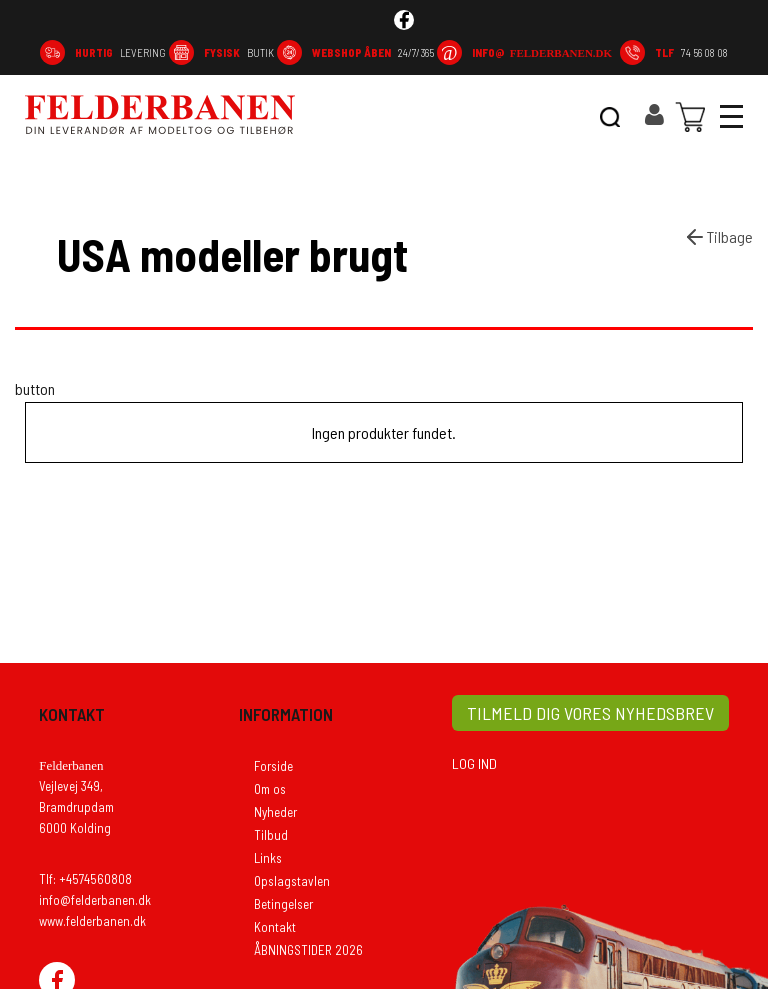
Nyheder (275, 812)
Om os (270, 789)
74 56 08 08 (691, 52)
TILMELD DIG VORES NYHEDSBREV (590, 713)
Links (268, 858)
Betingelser (283, 904)
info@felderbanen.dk (95, 900)
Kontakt (275, 927)
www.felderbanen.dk (92, 921)
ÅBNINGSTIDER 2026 (308, 950)
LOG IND (474, 763)
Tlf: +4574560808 (85, 879)
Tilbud (271, 835)
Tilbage (718, 237)
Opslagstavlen (292, 881)
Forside (273, 766)
